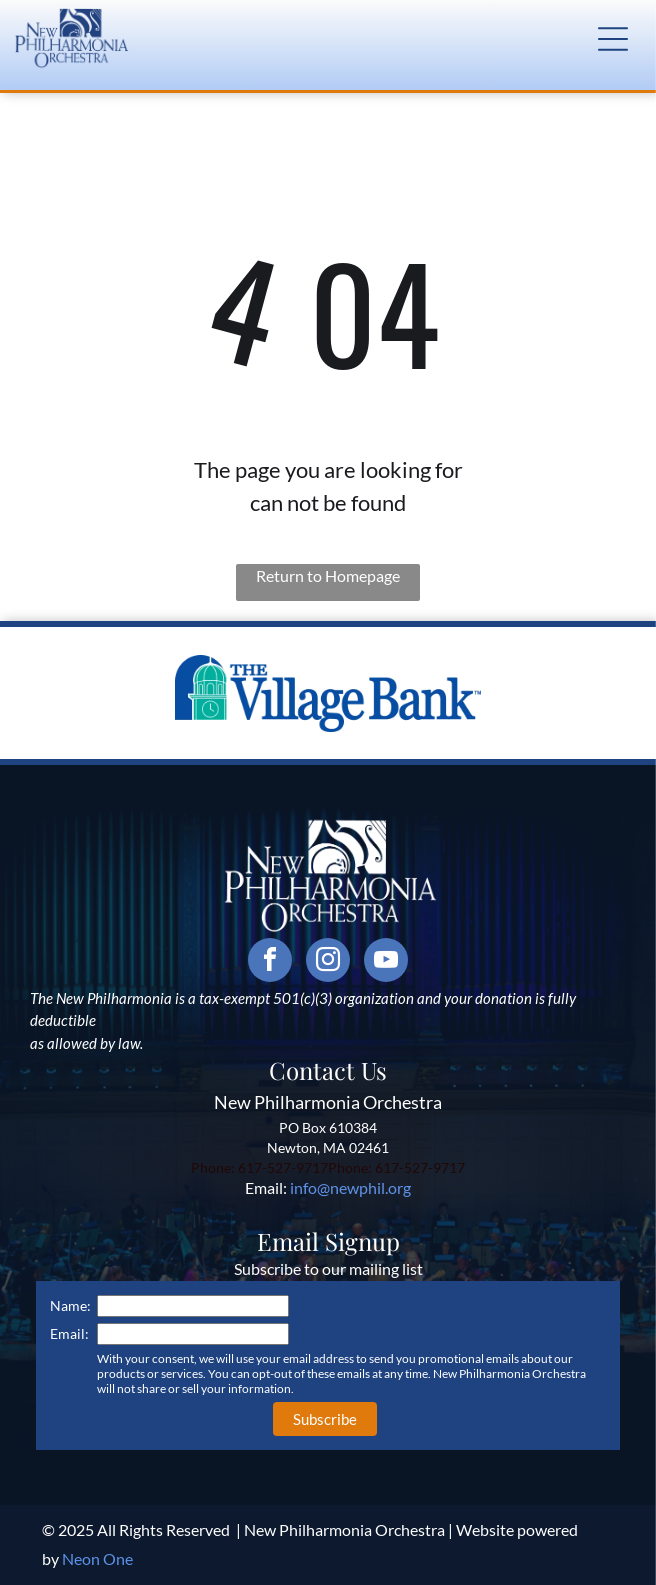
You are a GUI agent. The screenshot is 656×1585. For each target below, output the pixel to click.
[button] (613, 39)
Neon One (97, 1558)
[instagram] (328, 962)
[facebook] (270, 962)
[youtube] (386, 962)
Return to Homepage (328, 575)
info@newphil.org (350, 1187)
